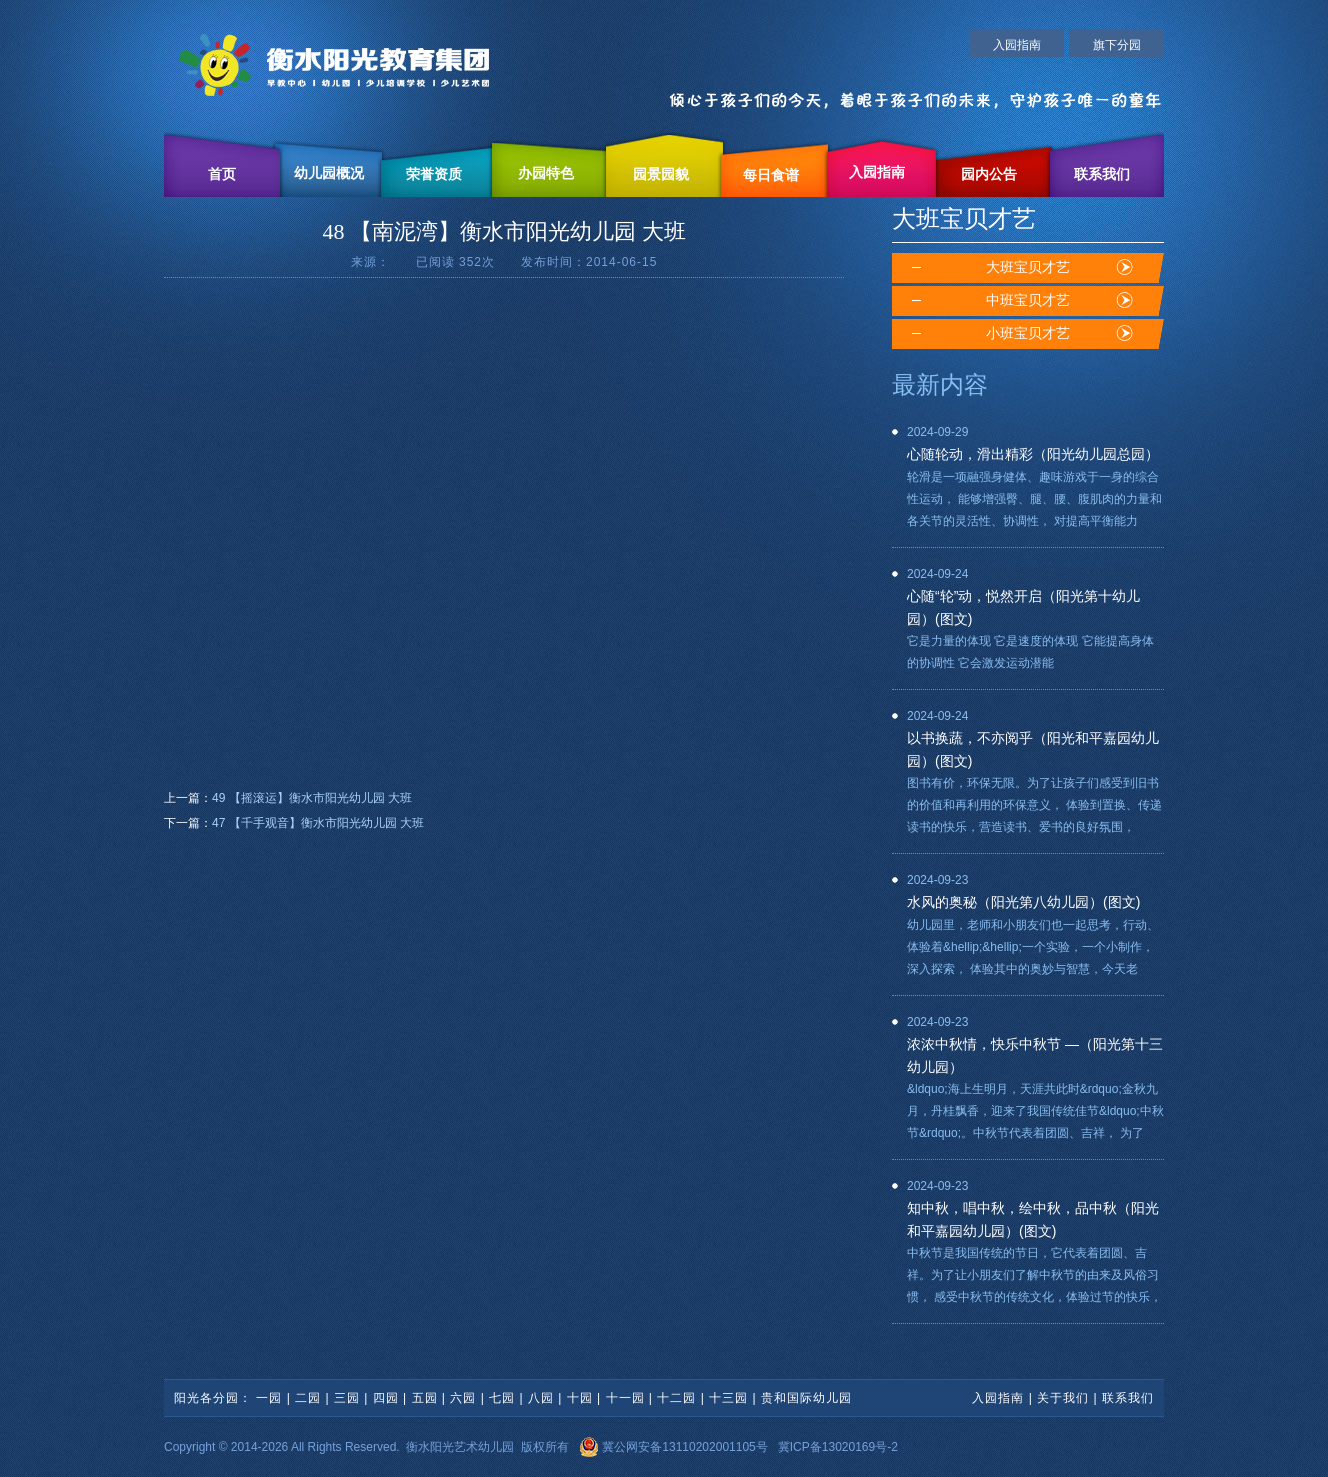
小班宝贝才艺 (1028, 333)
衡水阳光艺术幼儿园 (460, 1447)
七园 (502, 1398)
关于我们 (1063, 1398)
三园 (347, 1398)
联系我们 (1102, 174)
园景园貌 (661, 174)
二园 (308, 1398)
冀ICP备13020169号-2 (838, 1447)
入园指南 (1017, 45)
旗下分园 (1117, 45)
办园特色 (546, 173)
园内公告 (989, 174)
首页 (222, 174)
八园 (541, 1398)
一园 (269, 1398)
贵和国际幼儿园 (806, 1398)
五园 (425, 1398)
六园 (463, 1398)
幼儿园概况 (329, 173)
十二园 (676, 1398)
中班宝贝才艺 (1028, 300)
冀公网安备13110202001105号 (673, 1447)
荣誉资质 (434, 174)
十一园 (625, 1398)
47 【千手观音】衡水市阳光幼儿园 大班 (318, 823)
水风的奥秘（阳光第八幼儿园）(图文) (1023, 902)
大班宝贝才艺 (1028, 267)
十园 (580, 1398)
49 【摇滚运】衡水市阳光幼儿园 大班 (312, 798)
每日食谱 (771, 175)
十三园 (728, 1398)
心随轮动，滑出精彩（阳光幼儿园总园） (1033, 454)
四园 (386, 1398)
